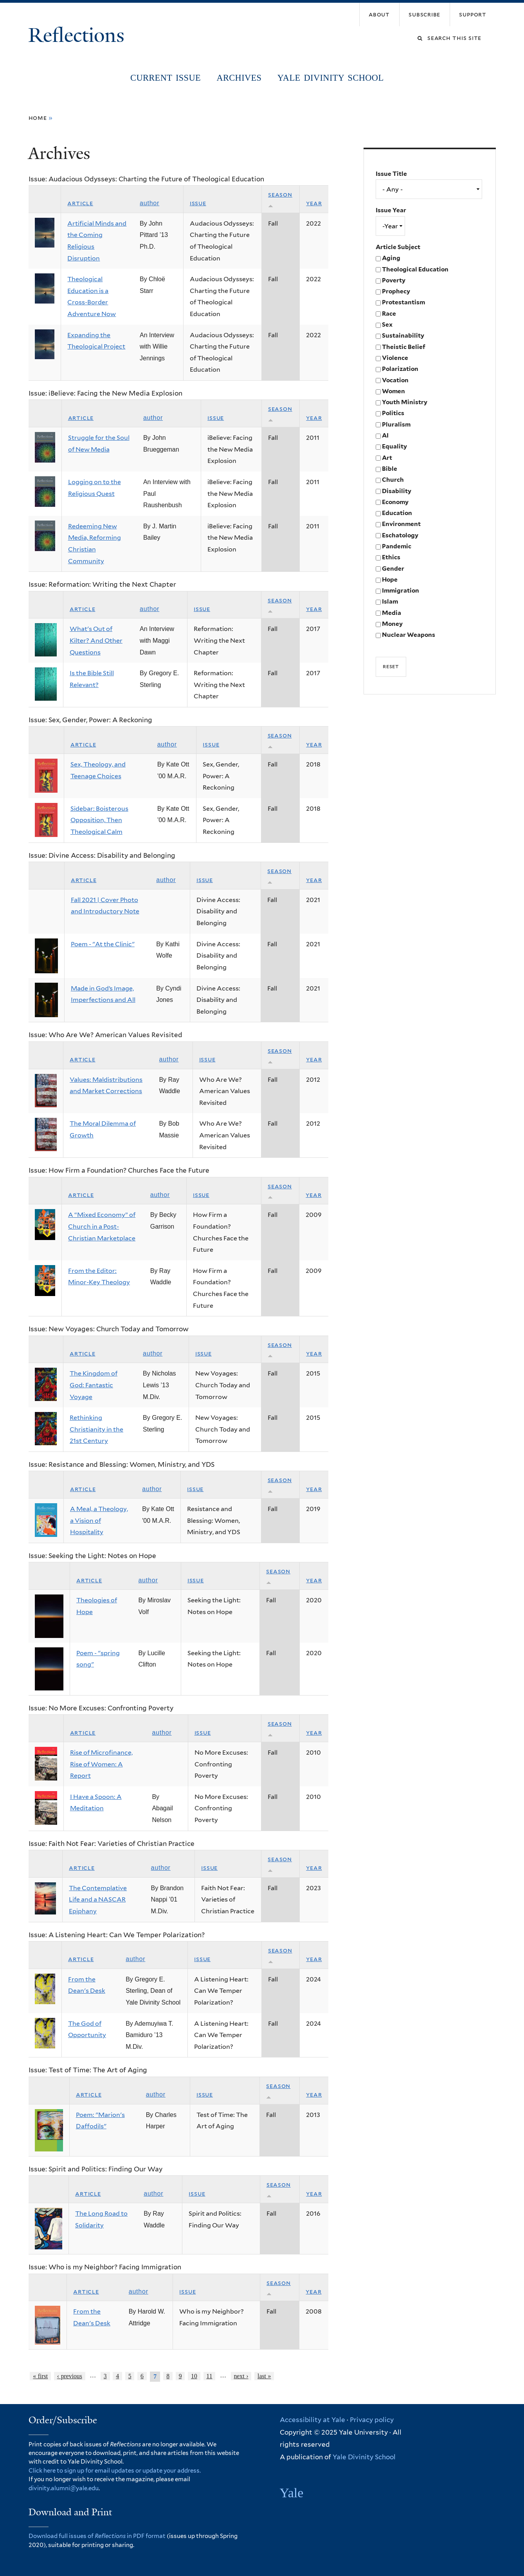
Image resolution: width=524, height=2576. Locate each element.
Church (393, 479)
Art (387, 457)
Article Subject (398, 247)
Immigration (400, 590)
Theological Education (415, 269)
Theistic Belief (403, 347)
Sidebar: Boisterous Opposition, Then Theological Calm (99, 820)
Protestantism (403, 302)
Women (393, 391)
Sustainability (403, 335)
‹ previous (69, 2376)
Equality (394, 446)
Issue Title (391, 173)
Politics (393, 413)
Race (389, 313)
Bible (389, 468)
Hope (390, 579)
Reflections (79, 35)
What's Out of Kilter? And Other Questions (96, 640)
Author (149, 203)
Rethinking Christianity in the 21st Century (96, 1429)
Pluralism (396, 424)
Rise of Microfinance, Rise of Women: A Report (101, 1764)
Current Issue (165, 78)
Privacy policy (372, 2420)
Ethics (391, 557)
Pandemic (396, 546)
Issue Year (391, 210)
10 (194, 2376)
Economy (395, 502)
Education (397, 513)
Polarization (400, 368)
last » (264, 2376)
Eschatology (400, 535)
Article (80, 203)
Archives (238, 78)
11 (209, 2376)
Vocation (395, 380)
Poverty (393, 280)
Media (391, 612)
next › (241, 2376)
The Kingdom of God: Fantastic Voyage (93, 1385)
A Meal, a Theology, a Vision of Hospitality (99, 1520)
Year (314, 203)
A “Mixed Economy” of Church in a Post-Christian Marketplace (101, 1226)
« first (40, 2376)
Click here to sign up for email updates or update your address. (115, 2470)
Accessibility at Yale (312, 2420)
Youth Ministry (404, 402)
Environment (401, 524)
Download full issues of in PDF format (97, 2536)
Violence (395, 358)
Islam (390, 601)
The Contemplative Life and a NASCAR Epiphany (98, 1899)
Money (392, 623)
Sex (387, 324)
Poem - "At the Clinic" (103, 944)
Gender (393, 568)
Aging (391, 258)
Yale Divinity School (330, 78)
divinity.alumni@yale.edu (64, 2488)
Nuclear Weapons (408, 634)
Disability (396, 491)
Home (38, 117)
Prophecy (396, 291)
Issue (198, 203)
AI (385, 435)
